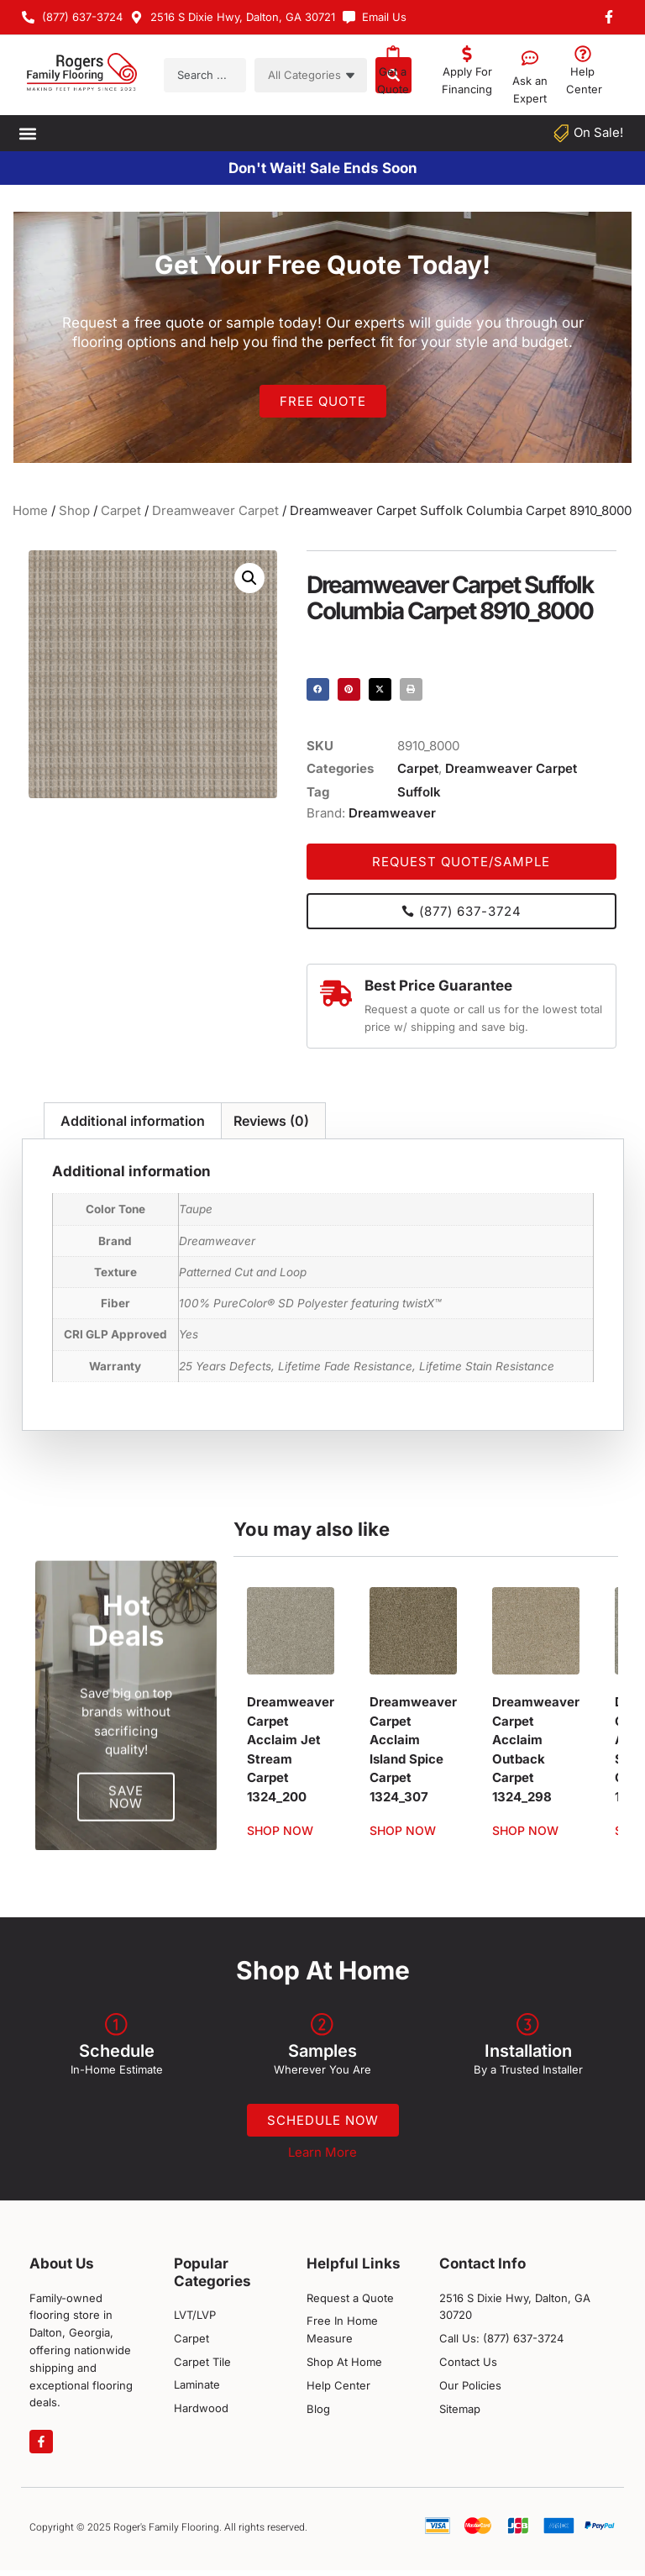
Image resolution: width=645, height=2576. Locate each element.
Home (30, 510)
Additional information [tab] (132, 1120)
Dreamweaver (392, 813)
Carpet (121, 510)
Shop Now (280, 1831)
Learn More (322, 2158)
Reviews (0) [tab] (271, 1120)
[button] (27, 133)
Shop (74, 510)
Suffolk (419, 792)
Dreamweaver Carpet (215, 510)
